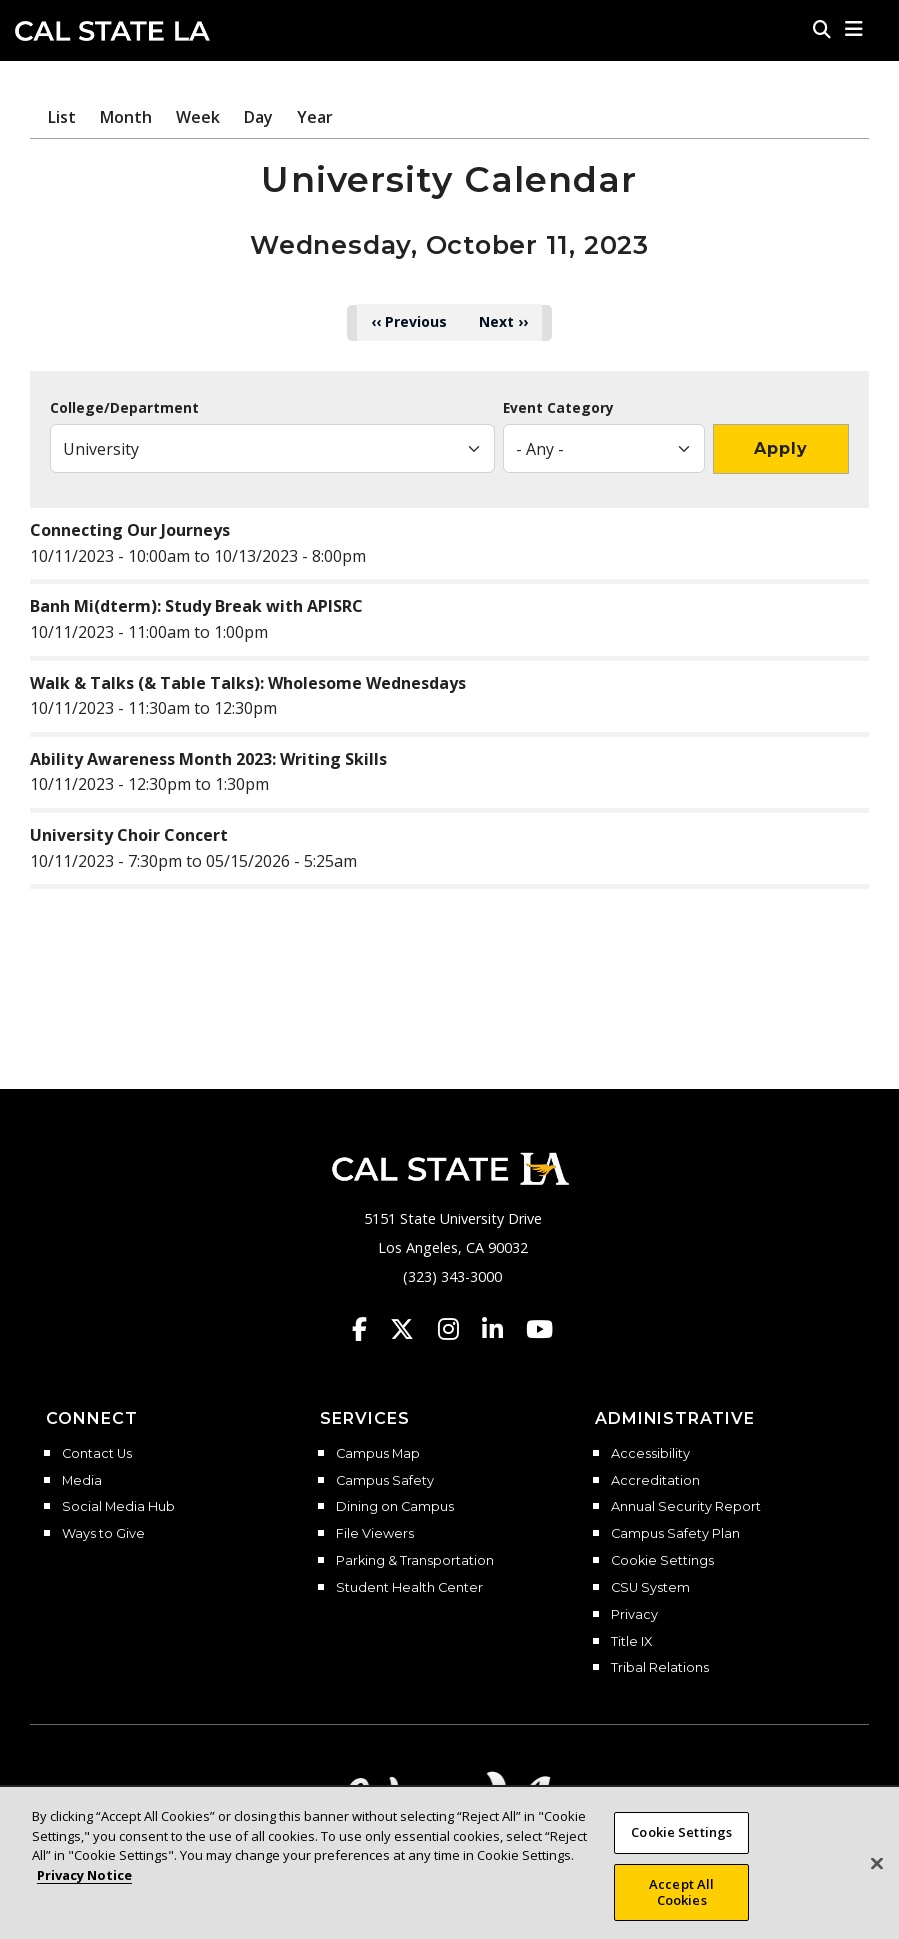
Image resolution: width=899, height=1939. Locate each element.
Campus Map (378, 1454)
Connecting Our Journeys (130, 530)
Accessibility (650, 1454)
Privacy (634, 1615)
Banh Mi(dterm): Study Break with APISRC (196, 606)
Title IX (631, 1642)
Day (258, 117)
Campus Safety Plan (675, 1534)
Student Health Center (409, 1588)
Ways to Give (103, 1534)
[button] (854, 29)
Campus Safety (385, 1481)
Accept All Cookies (681, 1910)
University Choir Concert (129, 835)
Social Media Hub (118, 1507)
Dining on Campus (395, 1507)
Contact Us (97, 1454)
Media (82, 1481)
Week (198, 117)
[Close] (877, 1881)
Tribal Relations (660, 1668)
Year (315, 117)
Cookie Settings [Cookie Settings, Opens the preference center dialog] (681, 1850)
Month (126, 117)
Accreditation (655, 1481)
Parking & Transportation (415, 1561)
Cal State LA (112, 31)
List (62, 117)
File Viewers (375, 1534)
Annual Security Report (686, 1507)
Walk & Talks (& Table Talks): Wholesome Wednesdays (248, 683)
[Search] (822, 29)
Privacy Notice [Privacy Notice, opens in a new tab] (84, 1892)
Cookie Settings (662, 1561)
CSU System (650, 1588)
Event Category (558, 408)
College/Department (124, 408)
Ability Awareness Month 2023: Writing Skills (208, 759)
